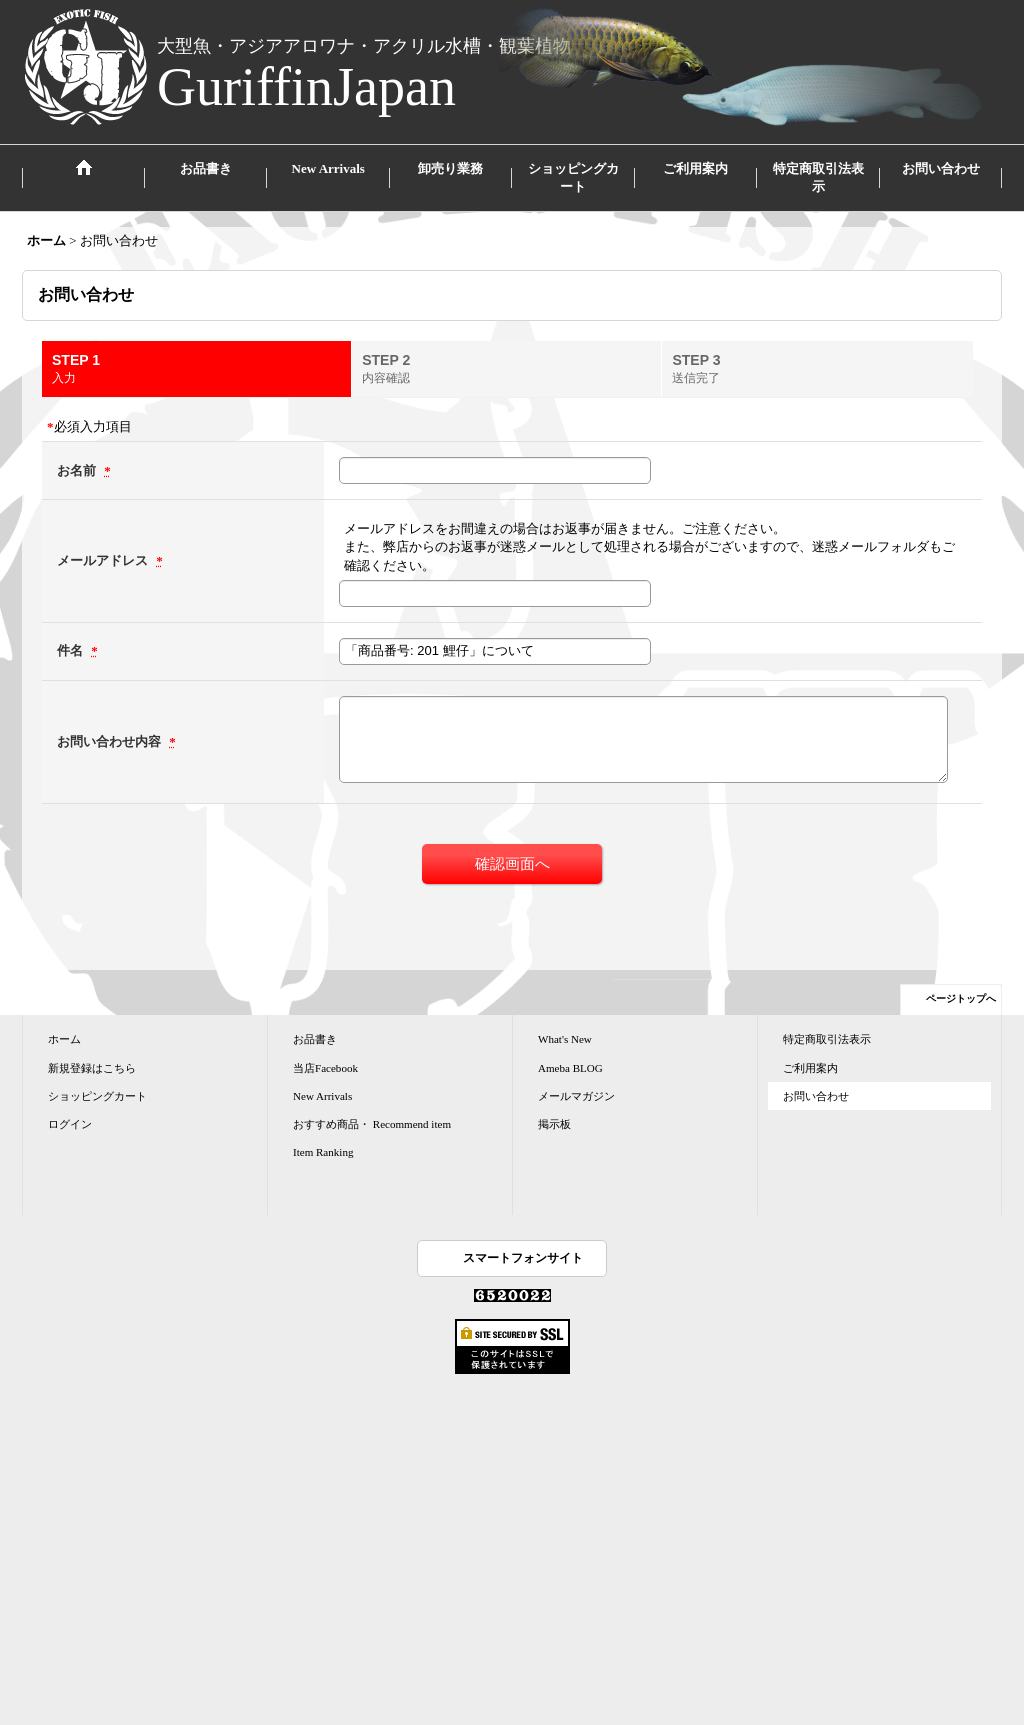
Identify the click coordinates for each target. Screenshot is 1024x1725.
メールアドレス (104, 560)
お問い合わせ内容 (110, 741)
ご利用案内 (810, 1068)
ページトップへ (961, 998)
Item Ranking (323, 1152)
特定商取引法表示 (827, 1039)
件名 (71, 650)
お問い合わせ (816, 1096)
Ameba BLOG (570, 1068)
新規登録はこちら (92, 1068)
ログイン (70, 1124)
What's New (565, 1039)
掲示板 (554, 1124)
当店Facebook (325, 1068)
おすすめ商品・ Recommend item (372, 1124)
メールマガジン (576, 1096)
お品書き (315, 1039)
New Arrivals (322, 1096)
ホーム (64, 1039)
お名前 (78, 470)
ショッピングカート (97, 1096)
